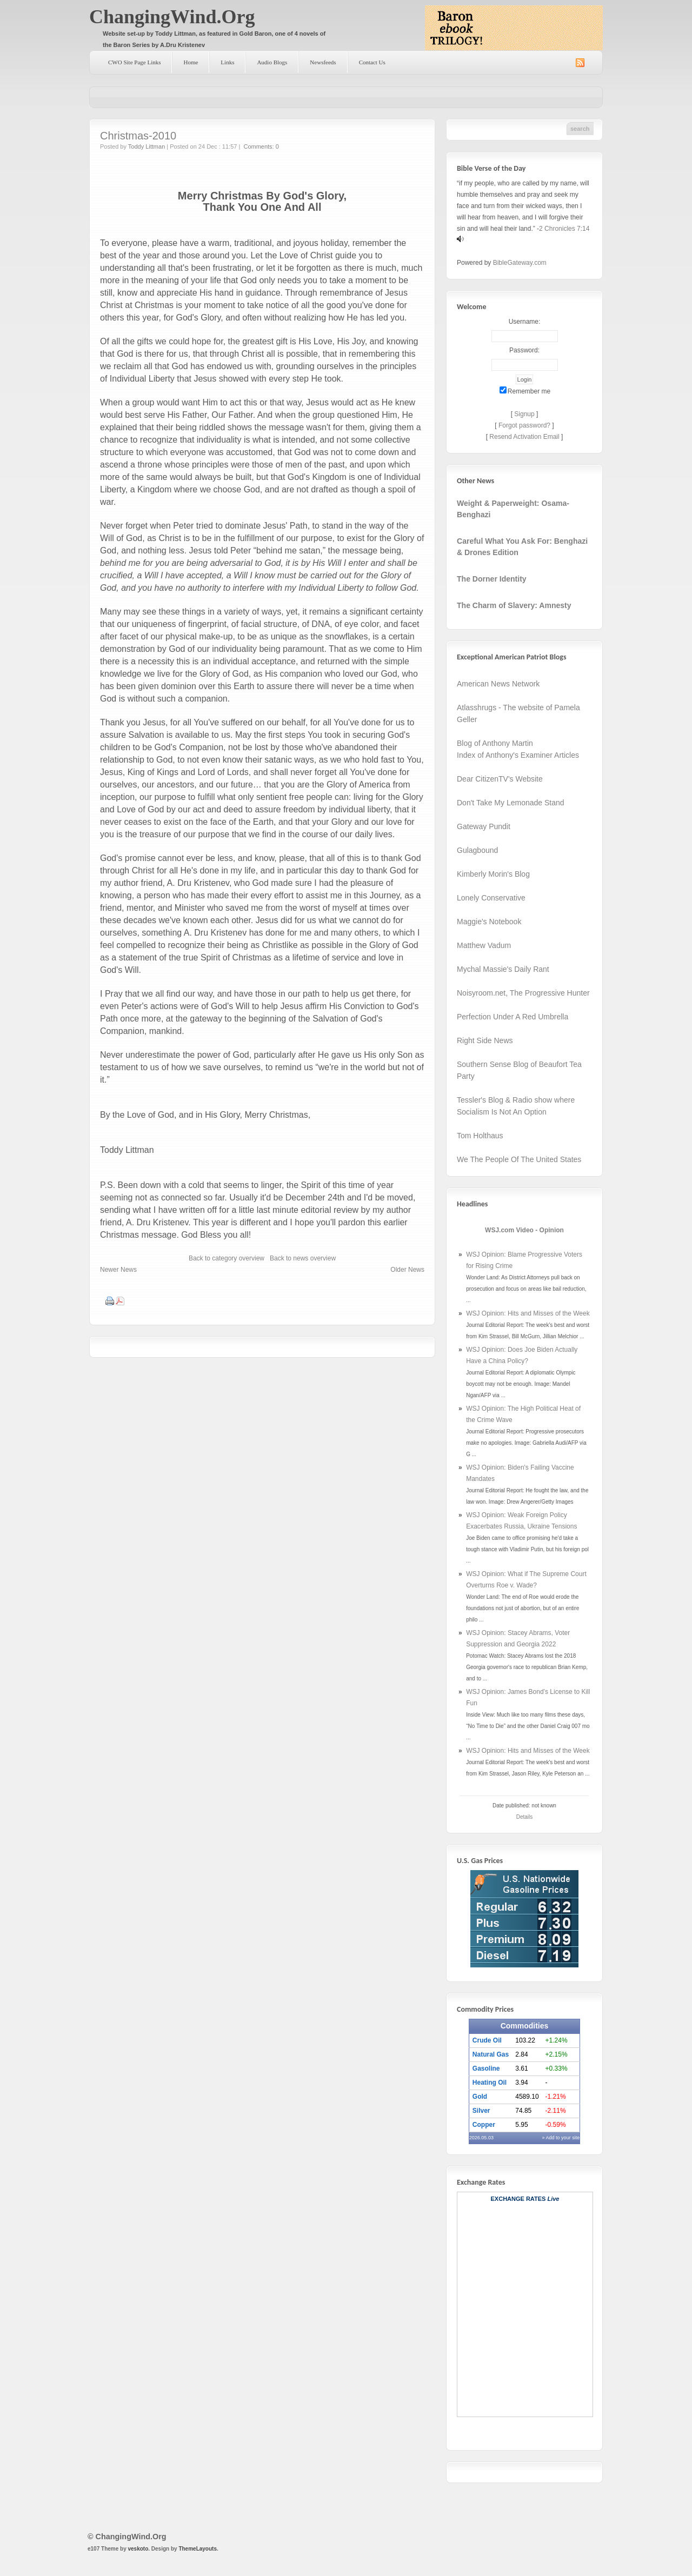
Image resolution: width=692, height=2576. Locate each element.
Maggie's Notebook (489, 921)
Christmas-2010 (138, 136)
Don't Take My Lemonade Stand (510, 802)
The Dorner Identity (492, 579)
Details (524, 1817)
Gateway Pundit (483, 826)
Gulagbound (477, 850)
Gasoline (486, 2068)
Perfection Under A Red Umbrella (512, 1016)
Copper (484, 2124)
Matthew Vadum (484, 945)
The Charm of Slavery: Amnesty (514, 605)
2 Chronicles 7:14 (564, 228)
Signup (524, 414)
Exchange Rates (518, 2198)
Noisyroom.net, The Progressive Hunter (523, 993)
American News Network (498, 683)
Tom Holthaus (480, 1135)
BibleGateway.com (520, 262)
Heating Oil (490, 2082)
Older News (407, 1269)
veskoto (138, 2549)
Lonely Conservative (491, 897)
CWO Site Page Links (134, 62)
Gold (480, 2096)
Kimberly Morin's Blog (493, 874)
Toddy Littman (146, 146)
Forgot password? (524, 425)
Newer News (118, 1269)
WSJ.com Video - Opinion (524, 1230)
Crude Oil (487, 2040)
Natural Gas (491, 2054)
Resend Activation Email (524, 437)
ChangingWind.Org (172, 17)
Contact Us (372, 62)
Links (227, 62)
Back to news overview (303, 1258)
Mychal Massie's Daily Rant (503, 969)
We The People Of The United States (519, 1159)
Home (190, 62)
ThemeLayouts (197, 2549)
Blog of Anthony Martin (495, 743)
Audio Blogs (272, 62)
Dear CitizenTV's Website (500, 779)
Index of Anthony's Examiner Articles (518, 755)
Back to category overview (226, 1258)
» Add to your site (561, 2137)
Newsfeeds (323, 62)
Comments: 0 (260, 146)
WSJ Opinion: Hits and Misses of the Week (528, 1313)
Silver (481, 2110)
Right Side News (485, 1040)
